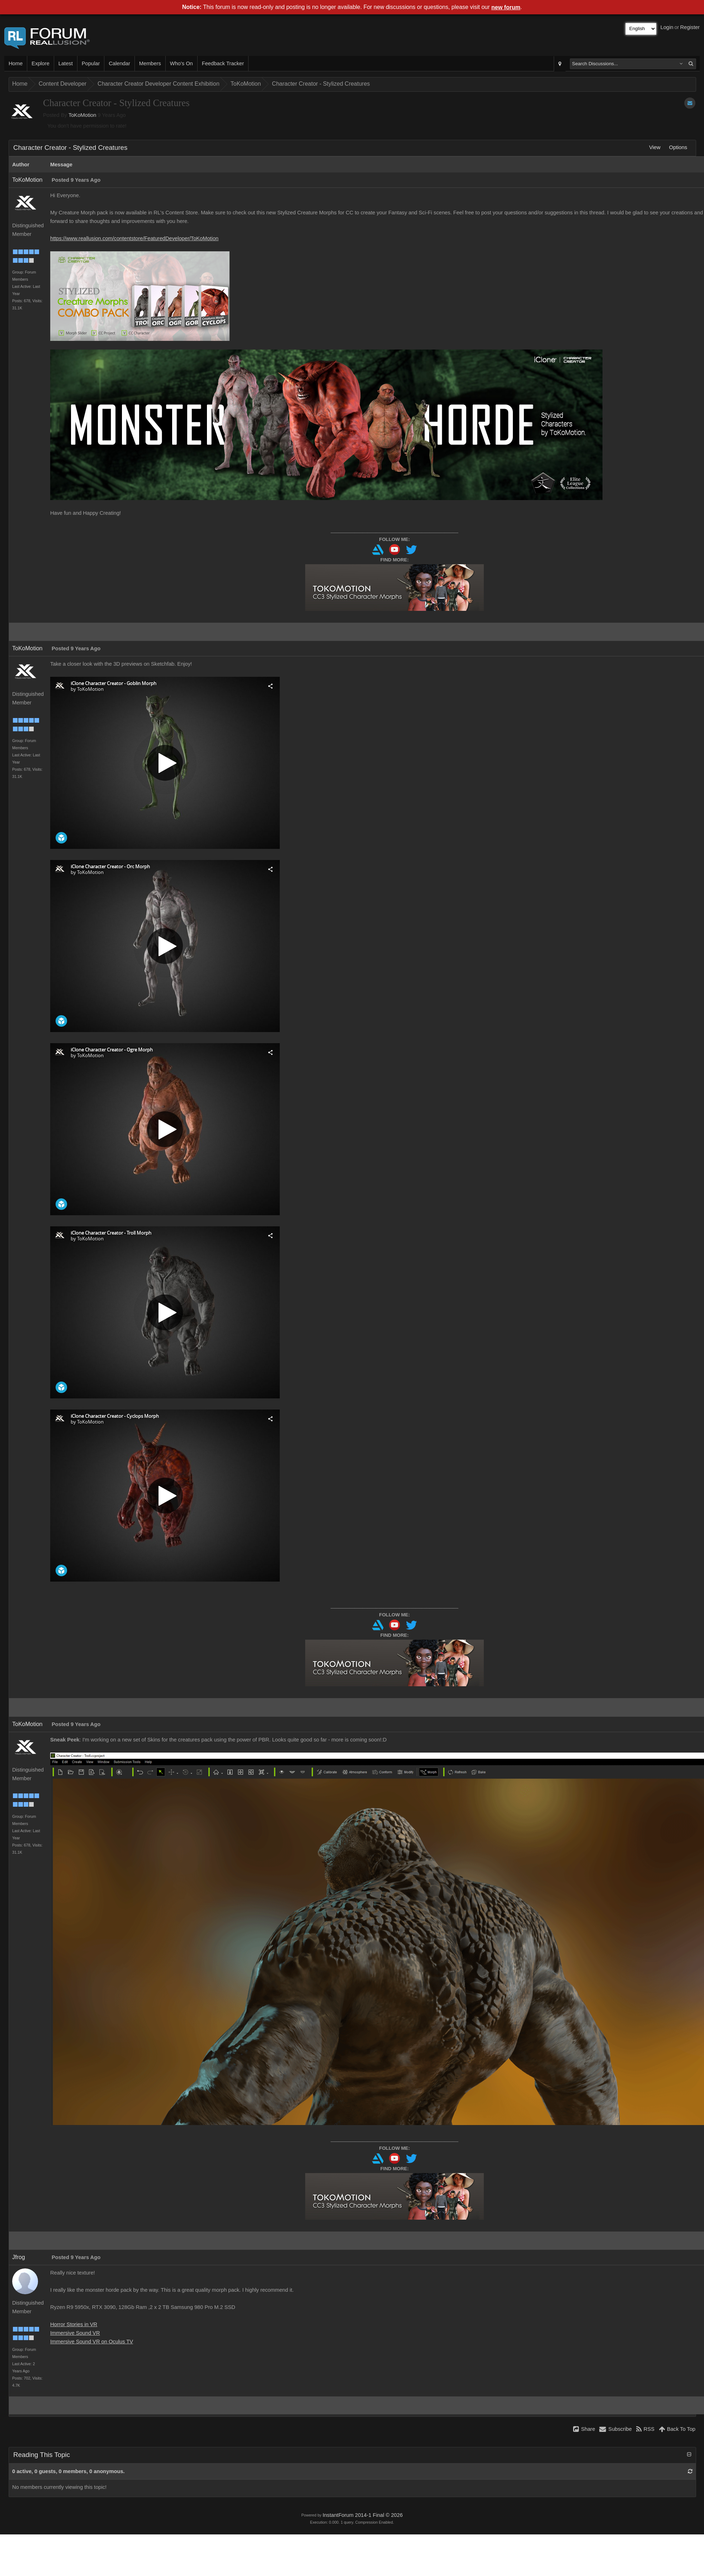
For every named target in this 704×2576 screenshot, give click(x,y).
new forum (505, 7)
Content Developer (62, 84)
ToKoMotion (246, 84)
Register (690, 27)
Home (15, 63)
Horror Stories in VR (73, 2324)
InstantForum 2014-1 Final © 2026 (362, 2515)
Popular (90, 63)
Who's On (181, 63)
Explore (40, 63)
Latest (65, 63)
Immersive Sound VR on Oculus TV (91, 2341)
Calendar (119, 63)
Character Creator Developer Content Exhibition (158, 84)
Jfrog (18, 2257)
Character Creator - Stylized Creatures (321, 84)
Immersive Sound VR (75, 2333)
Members (150, 63)
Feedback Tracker (223, 63)
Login (667, 27)
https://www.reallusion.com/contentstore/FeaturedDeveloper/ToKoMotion (134, 238)
